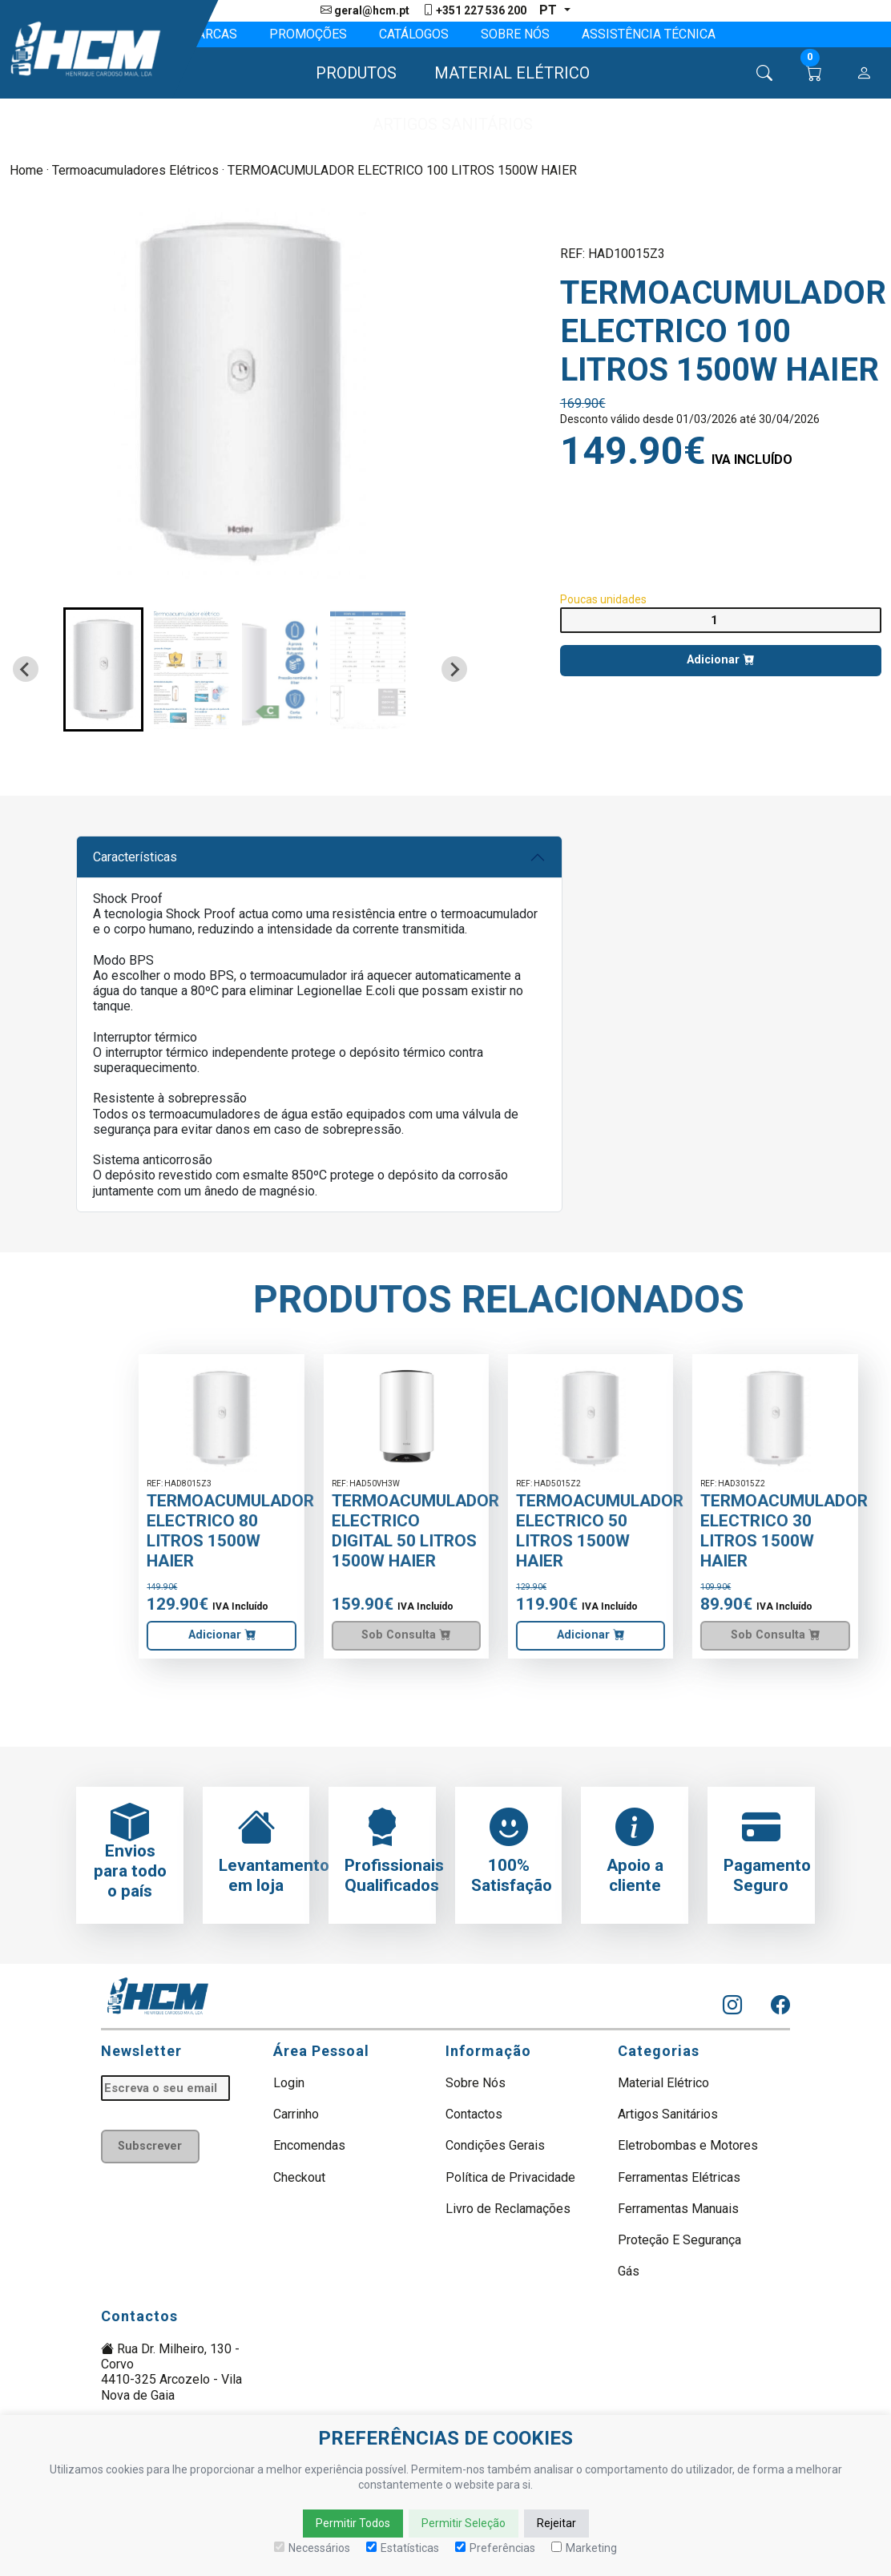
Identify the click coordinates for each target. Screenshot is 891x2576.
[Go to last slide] (25, 669)
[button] (349, 73)
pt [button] (549, 10)
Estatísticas (402, 2548)
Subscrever (150, 2146)
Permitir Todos (353, 2523)
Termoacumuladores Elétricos (135, 170)
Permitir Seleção (463, 2523)
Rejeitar (556, 2523)
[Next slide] (454, 669)
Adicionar (720, 660)
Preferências (495, 2548)
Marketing (584, 2548)
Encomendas (309, 2145)
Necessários (312, 2548)
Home (26, 170)
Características (135, 857)
